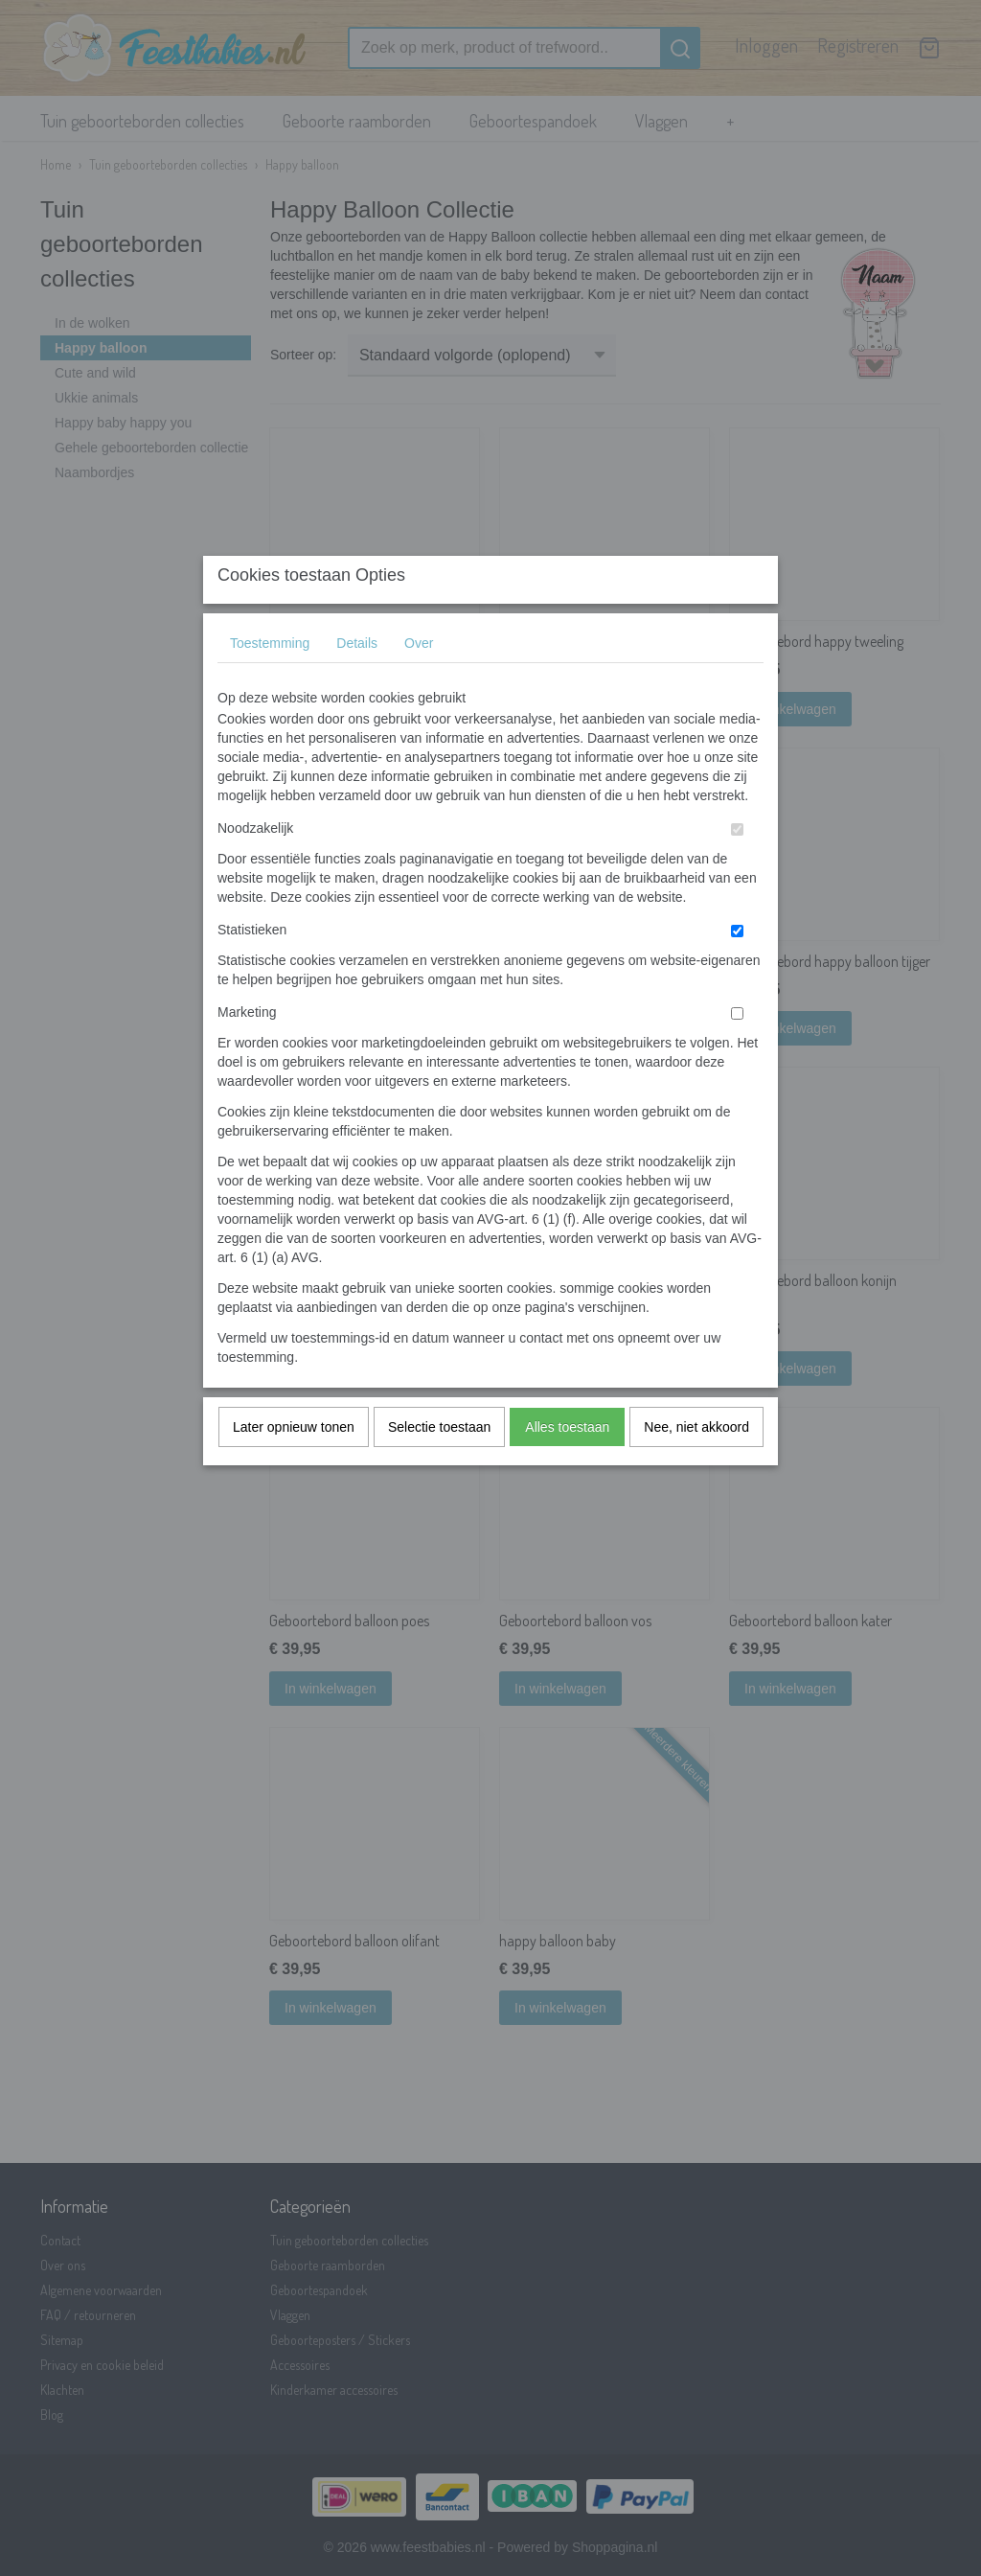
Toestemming (269, 680)
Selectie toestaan (439, 1464)
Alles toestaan (567, 1464)
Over (418, 680)
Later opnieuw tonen (293, 1464)
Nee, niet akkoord (696, 1464)
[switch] (737, 867)
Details (356, 680)
